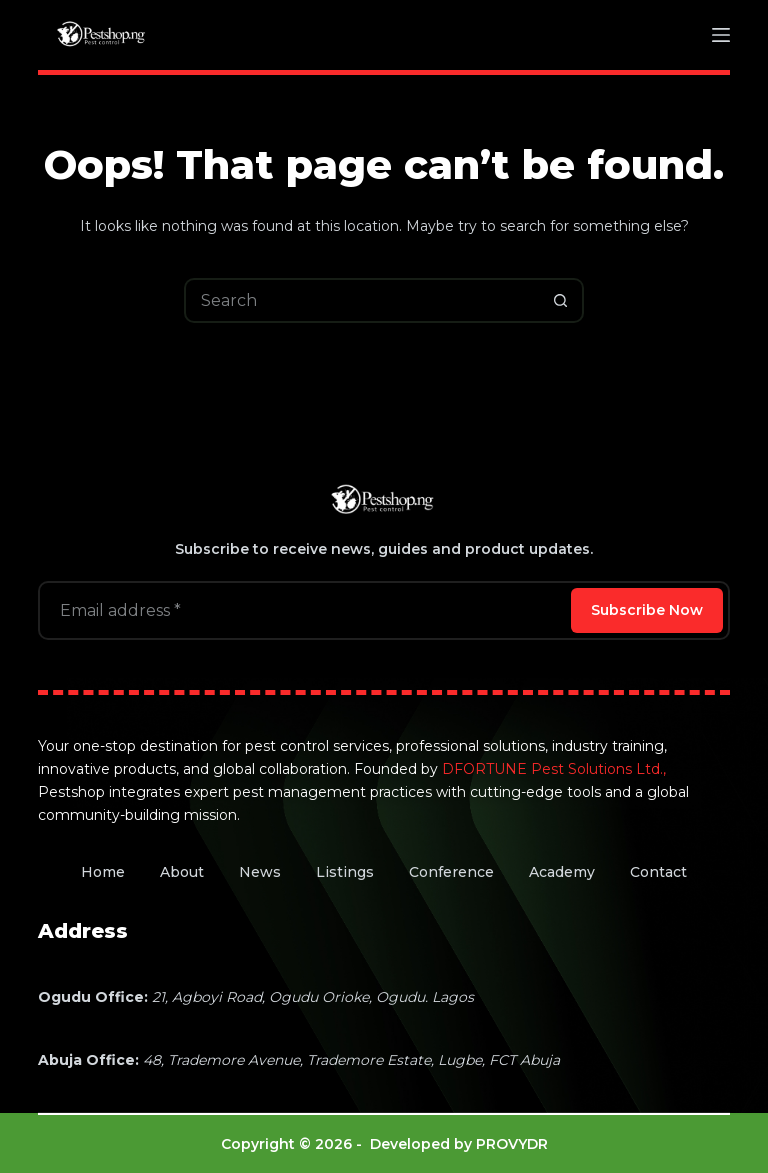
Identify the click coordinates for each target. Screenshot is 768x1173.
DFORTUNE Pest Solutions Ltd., (554, 769)
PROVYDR (512, 1144)
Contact (658, 872)
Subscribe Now (647, 610)
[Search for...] (361, 300)
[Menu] (721, 35)
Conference (451, 872)
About (182, 872)
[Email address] (302, 610)
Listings (345, 872)
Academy (562, 872)
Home (103, 872)
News (260, 872)
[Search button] (561, 300)
